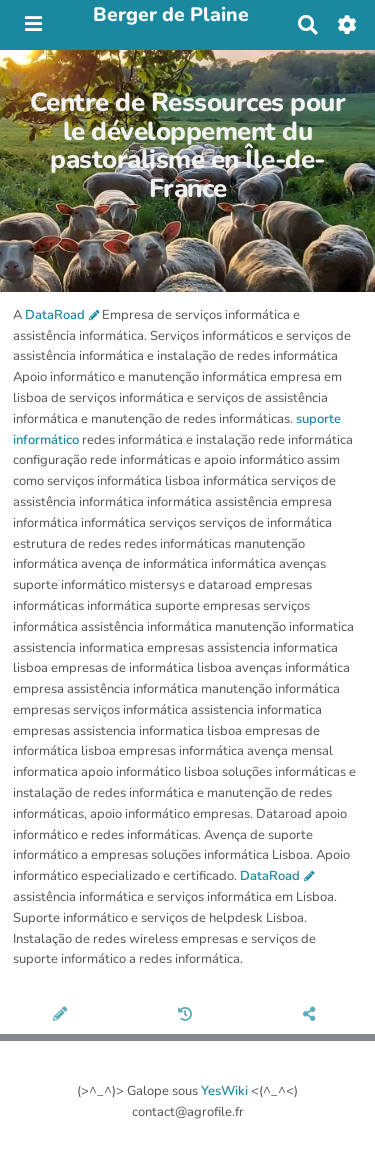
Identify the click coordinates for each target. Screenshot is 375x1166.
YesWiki (224, 1091)
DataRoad (55, 315)
